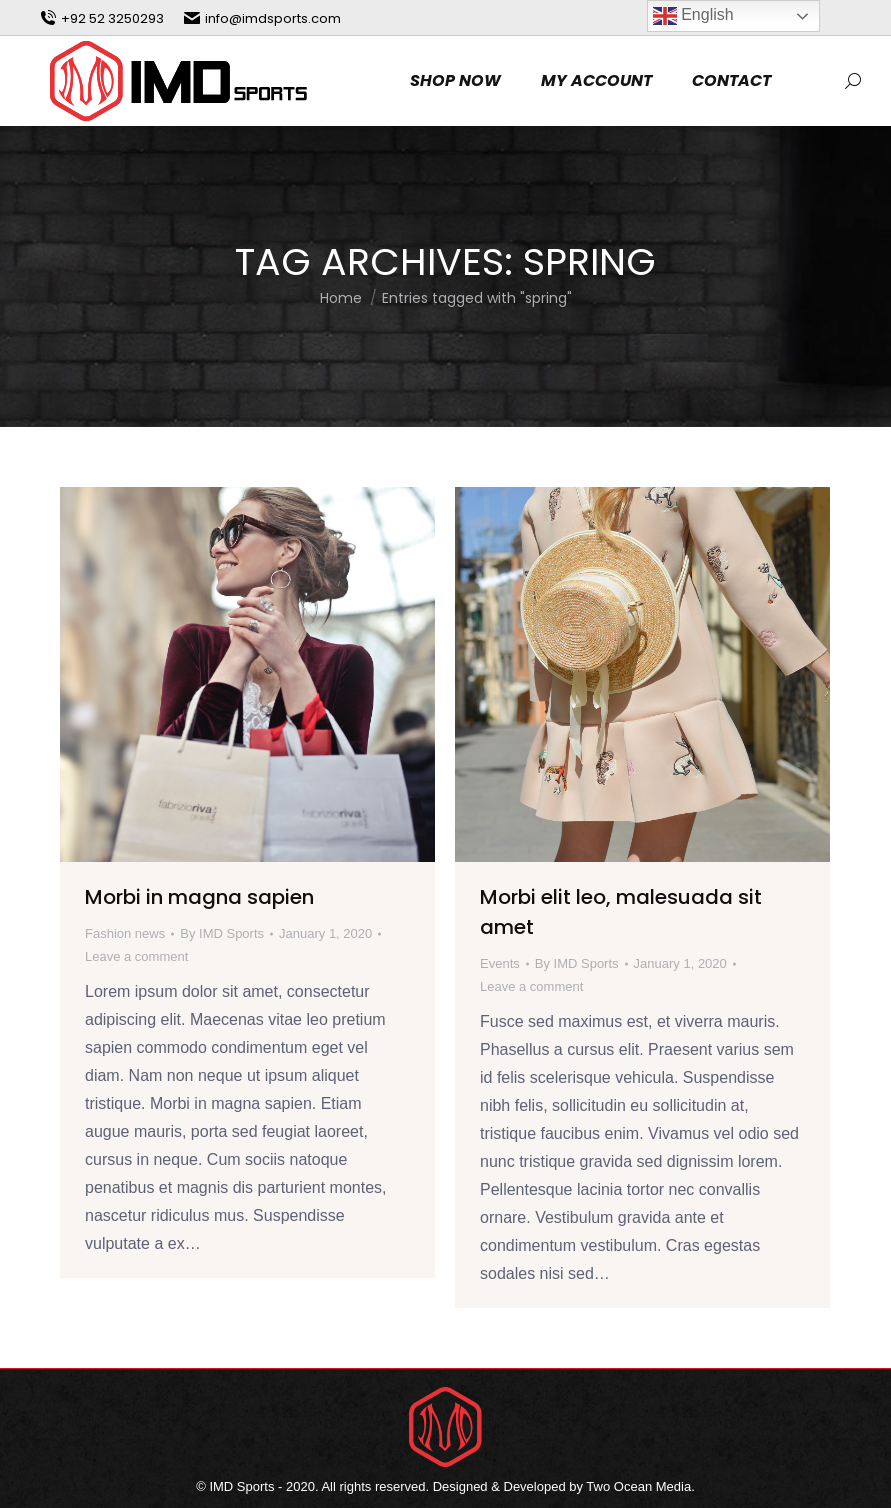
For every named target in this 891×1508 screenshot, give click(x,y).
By (222, 933)
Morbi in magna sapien (199, 897)
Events (500, 963)
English (693, 16)
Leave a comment (136, 956)
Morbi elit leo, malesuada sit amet (621, 912)
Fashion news (125, 933)
